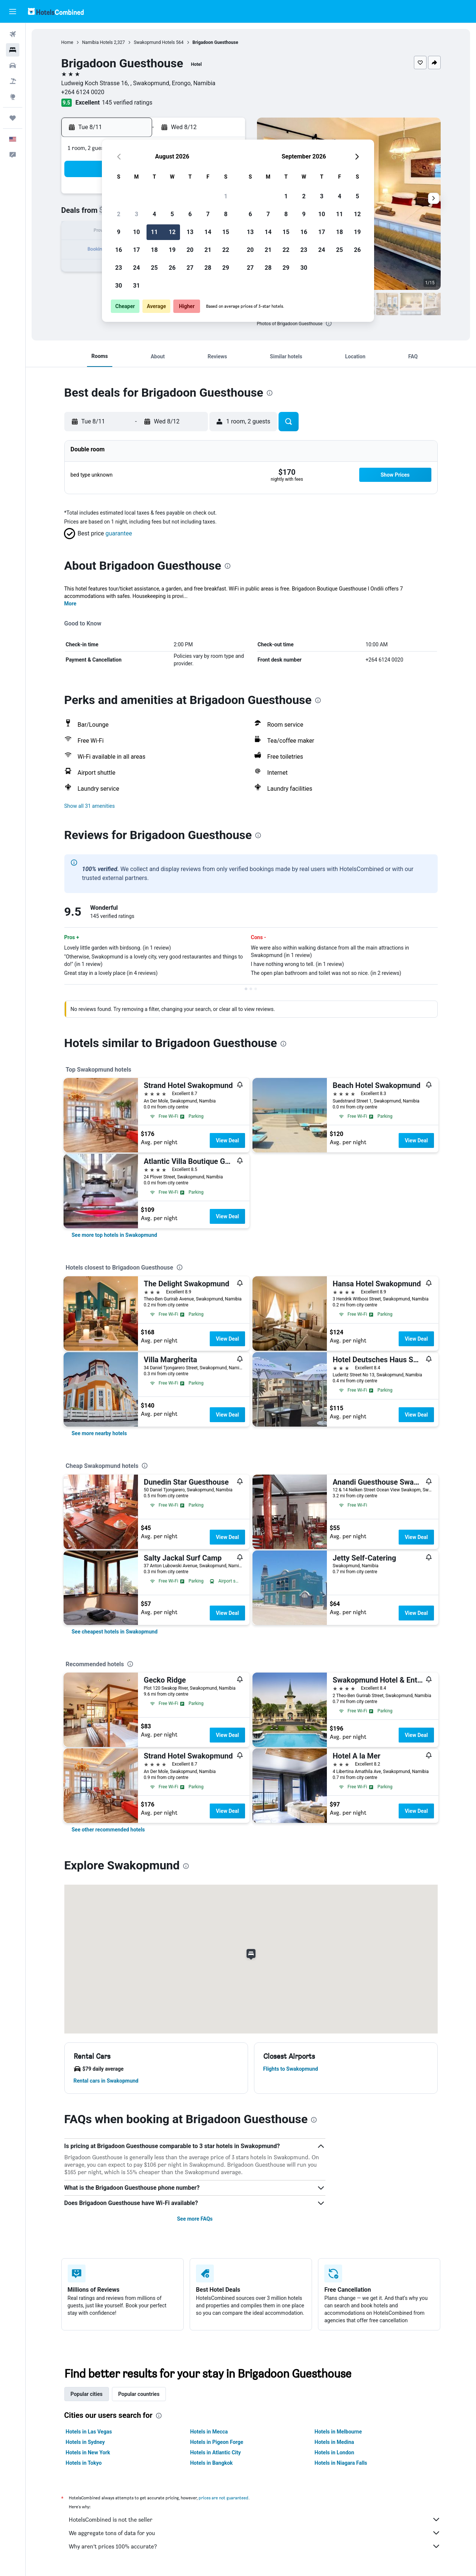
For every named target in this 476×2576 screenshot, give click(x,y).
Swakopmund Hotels (154, 42)
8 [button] (225, 214)
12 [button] (172, 232)
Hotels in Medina (334, 2442)
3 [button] (136, 214)
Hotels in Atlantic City (215, 2452)
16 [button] (118, 249)
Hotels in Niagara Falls (341, 2463)
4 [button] (154, 214)
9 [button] (118, 232)
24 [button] (136, 267)
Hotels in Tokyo (84, 2463)
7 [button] (207, 214)
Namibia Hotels (97, 42)
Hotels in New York (88, 2452)
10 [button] (136, 232)
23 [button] (118, 267)
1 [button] (225, 196)
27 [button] (190, 267)
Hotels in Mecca (209, 2432)
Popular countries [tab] (139, 2394)
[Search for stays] (12, 49)
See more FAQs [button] (195, 2219)
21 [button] (208, 249)
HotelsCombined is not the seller (255, 2519)
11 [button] (154, 232)
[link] (114, 1235)
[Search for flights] (12, 34)
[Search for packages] (12, 81)
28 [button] (208, 267)
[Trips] (12, 118)
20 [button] (190, 249)
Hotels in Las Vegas (89, 2432)
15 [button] (225, 232)
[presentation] (328, 323)
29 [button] (225, 267)
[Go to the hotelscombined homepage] (56, 11)
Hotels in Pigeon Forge (216, 2442)
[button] (12, 11)
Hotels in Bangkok (211, 2463)
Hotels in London (334, 2452)
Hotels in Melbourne (338, 2432)
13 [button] (190, 232)
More (70, 604)
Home (67, 42)
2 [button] (118, 214)
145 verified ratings (127, 102)
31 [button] (136, 285)
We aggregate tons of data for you (255, 2532)
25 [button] (154, 267)
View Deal (227, 1140)
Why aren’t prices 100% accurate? (255, 2546)
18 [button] (154, 249)
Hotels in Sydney (85, 2442)
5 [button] (172, 214)
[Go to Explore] (12, 96)
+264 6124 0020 (82, 92)
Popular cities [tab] (87, 2394)
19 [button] (172, 249)
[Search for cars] (12, 65)
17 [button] (136, 249)
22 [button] (225, 249)
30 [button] (118, 285)
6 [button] (190, 214)
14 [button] (208, 232)
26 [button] (172, 267)
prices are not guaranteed (223, 2497)
